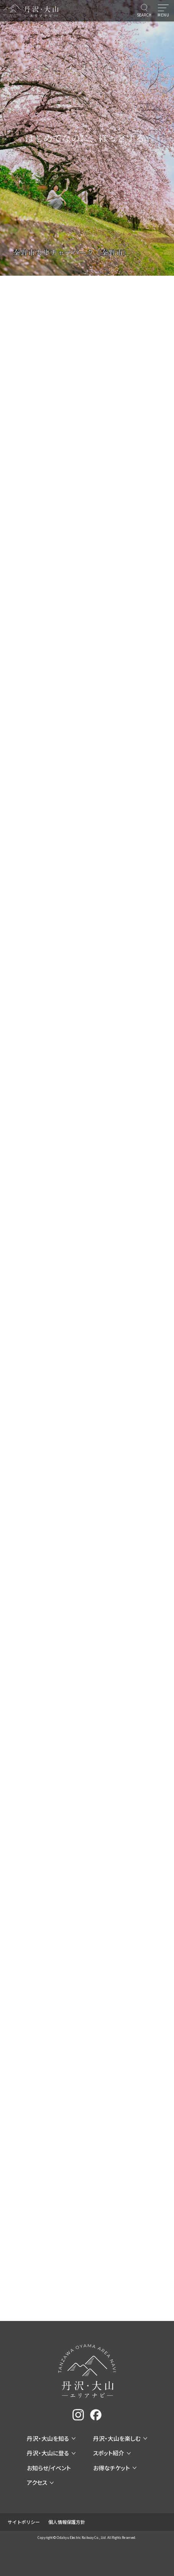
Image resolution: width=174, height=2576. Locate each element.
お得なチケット (114, 2468)
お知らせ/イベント (49, 2468)
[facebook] (96, 2415)
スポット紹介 (112, 2453)
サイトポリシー (24, 2522)
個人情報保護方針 (66, 2522)
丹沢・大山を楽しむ (120, 2438)
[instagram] (78, 2415)
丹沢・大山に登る (51, 2453)
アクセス (40, 2482)
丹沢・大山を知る (51, 2438)
